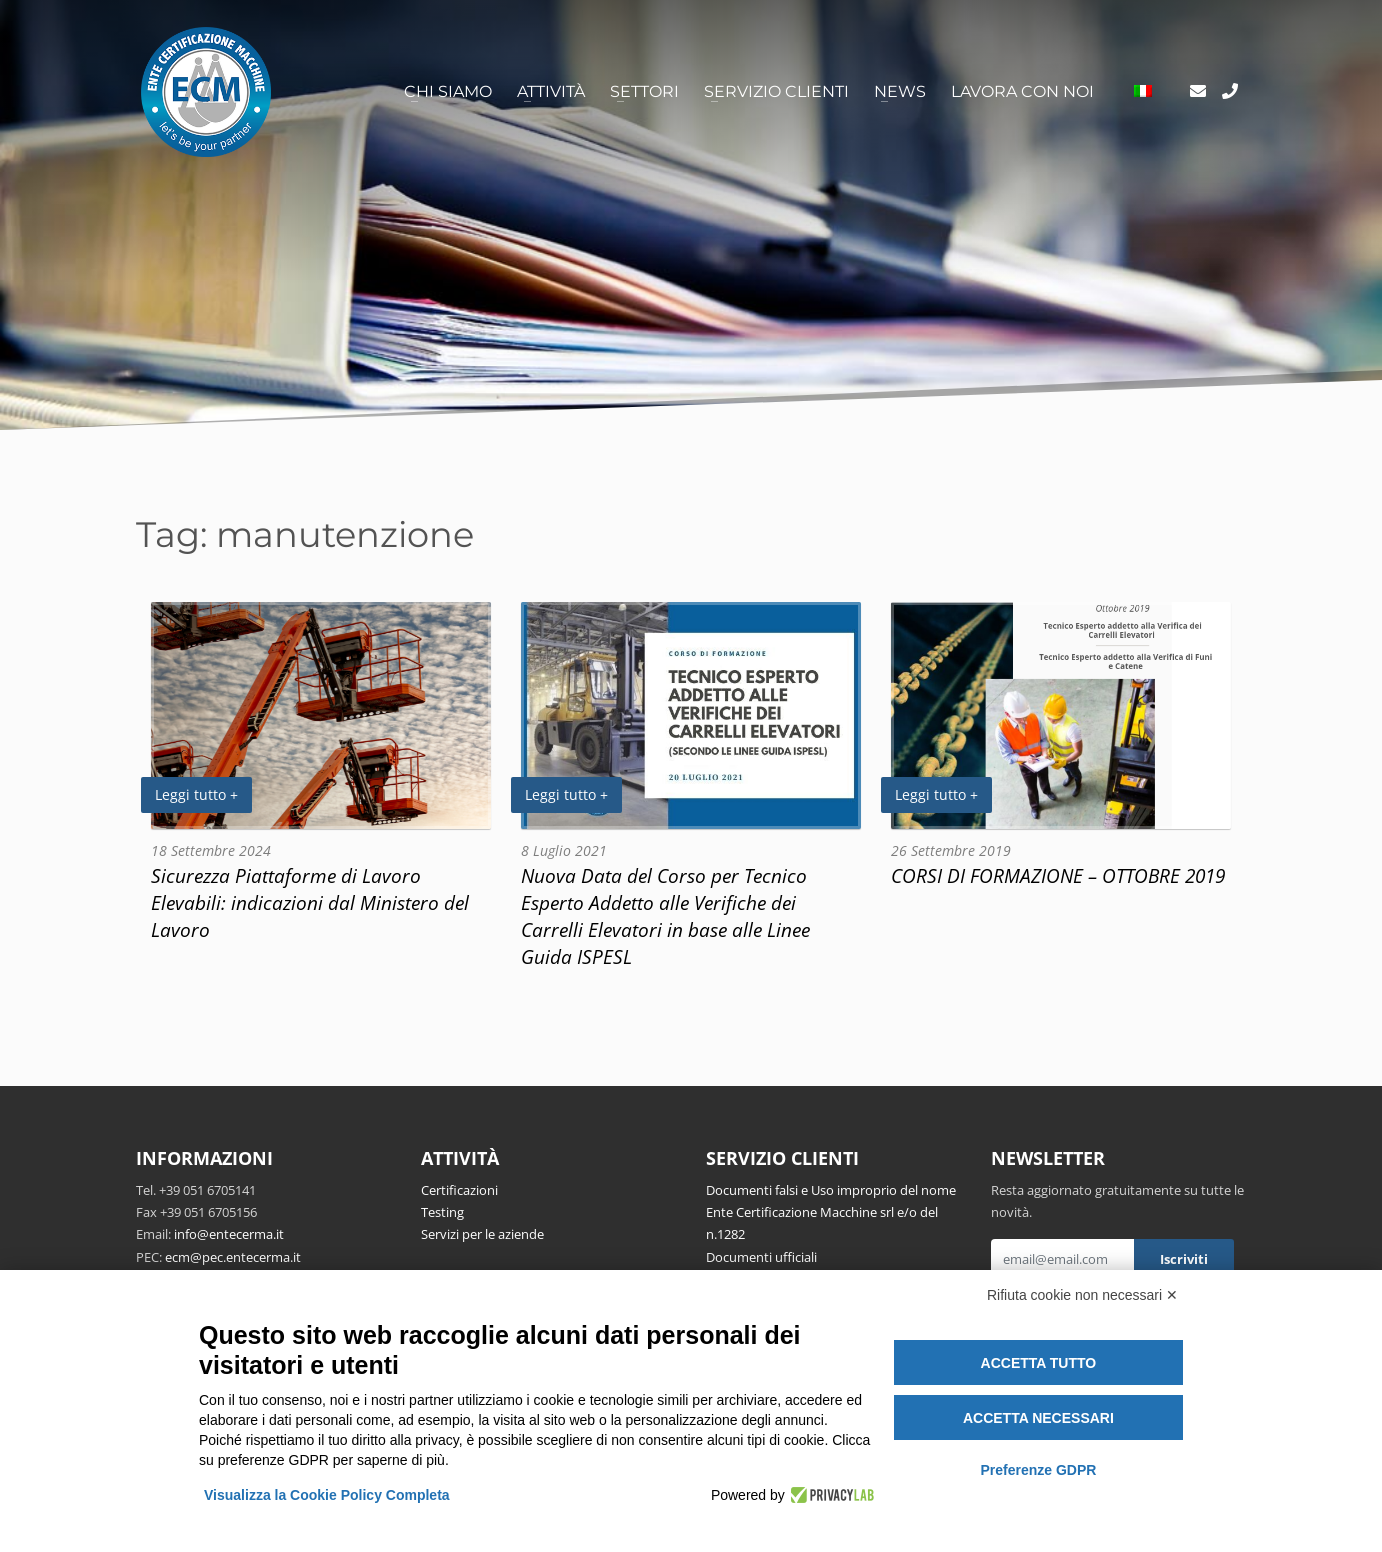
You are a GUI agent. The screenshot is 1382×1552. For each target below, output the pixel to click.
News (900, 91)
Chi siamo (448, 91)
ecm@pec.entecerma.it (233, 1257)
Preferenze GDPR (1038, 1470)
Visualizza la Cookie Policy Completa (327, 1495)
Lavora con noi (1022, 91)
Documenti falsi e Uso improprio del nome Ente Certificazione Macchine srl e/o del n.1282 (831, 1212)
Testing (442, 1212)
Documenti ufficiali (761, 1257)
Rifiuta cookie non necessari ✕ (1082, 1295)
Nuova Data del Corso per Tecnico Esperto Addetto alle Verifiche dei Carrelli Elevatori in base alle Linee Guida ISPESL (665, 916)
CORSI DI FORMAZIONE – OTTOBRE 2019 (1058, 875)
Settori (644, 91)
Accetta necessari (1038, 1418)
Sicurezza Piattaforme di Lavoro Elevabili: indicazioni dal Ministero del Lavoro (310, 902)
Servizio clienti (776, 91)
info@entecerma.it (229, 1234)
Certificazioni (459, 1190)
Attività (551, 91)
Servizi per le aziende (482, 1234)
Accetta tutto (1039, 1363)
